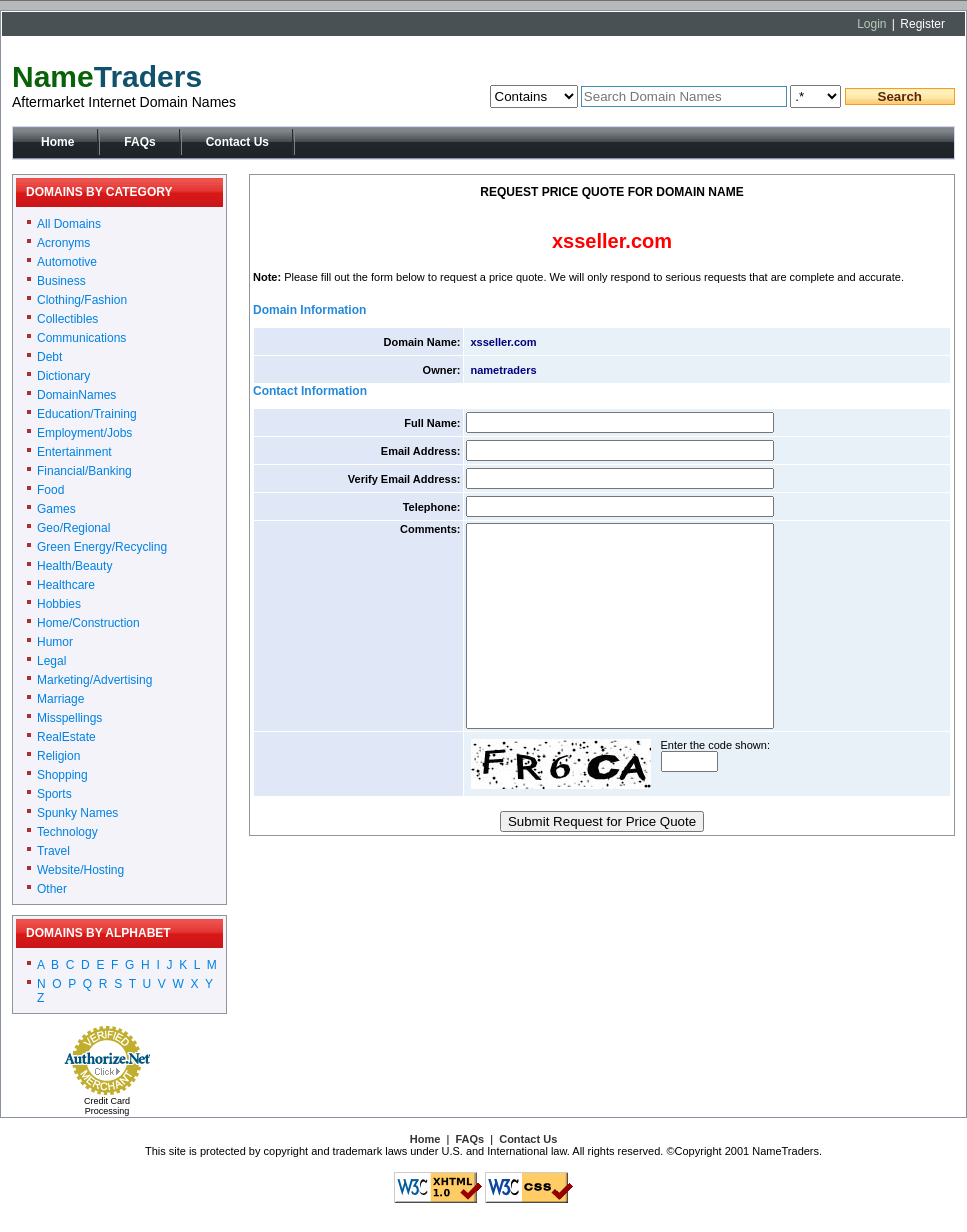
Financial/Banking (84, 471)
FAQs (139, 142)
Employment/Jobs (84, 433)
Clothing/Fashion (82, 300)
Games (56, 509)
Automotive (67, 262)
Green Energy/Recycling (102, 547)
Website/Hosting (80, 870)
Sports (54, 794)
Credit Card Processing (107, 1106)
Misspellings (69, 718)
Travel (53, 851)
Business (61, 281)
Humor (55, 642)
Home (57, 142)
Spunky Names (77, 813)
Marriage (60, 699)
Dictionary (63, 376)
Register (922, 24)
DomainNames (76, 395)
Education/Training (87, 414)
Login (871, 24)
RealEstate (66, 737)
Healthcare (66, 585)
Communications (81, 338)
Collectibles (67, 319)
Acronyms (63, 243)
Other (52, 889)
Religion (58, 756)
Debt (49, 357)
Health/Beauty (74, 566)
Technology (67, 832)
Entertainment (74, 452)
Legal (51, 661)
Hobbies (59, 604)
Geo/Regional (73, 528)
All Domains (69, 224)
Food (50, 490)
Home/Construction (88, 623)
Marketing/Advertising (94, 680)
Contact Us (237, 142)
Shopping (62, 775)
